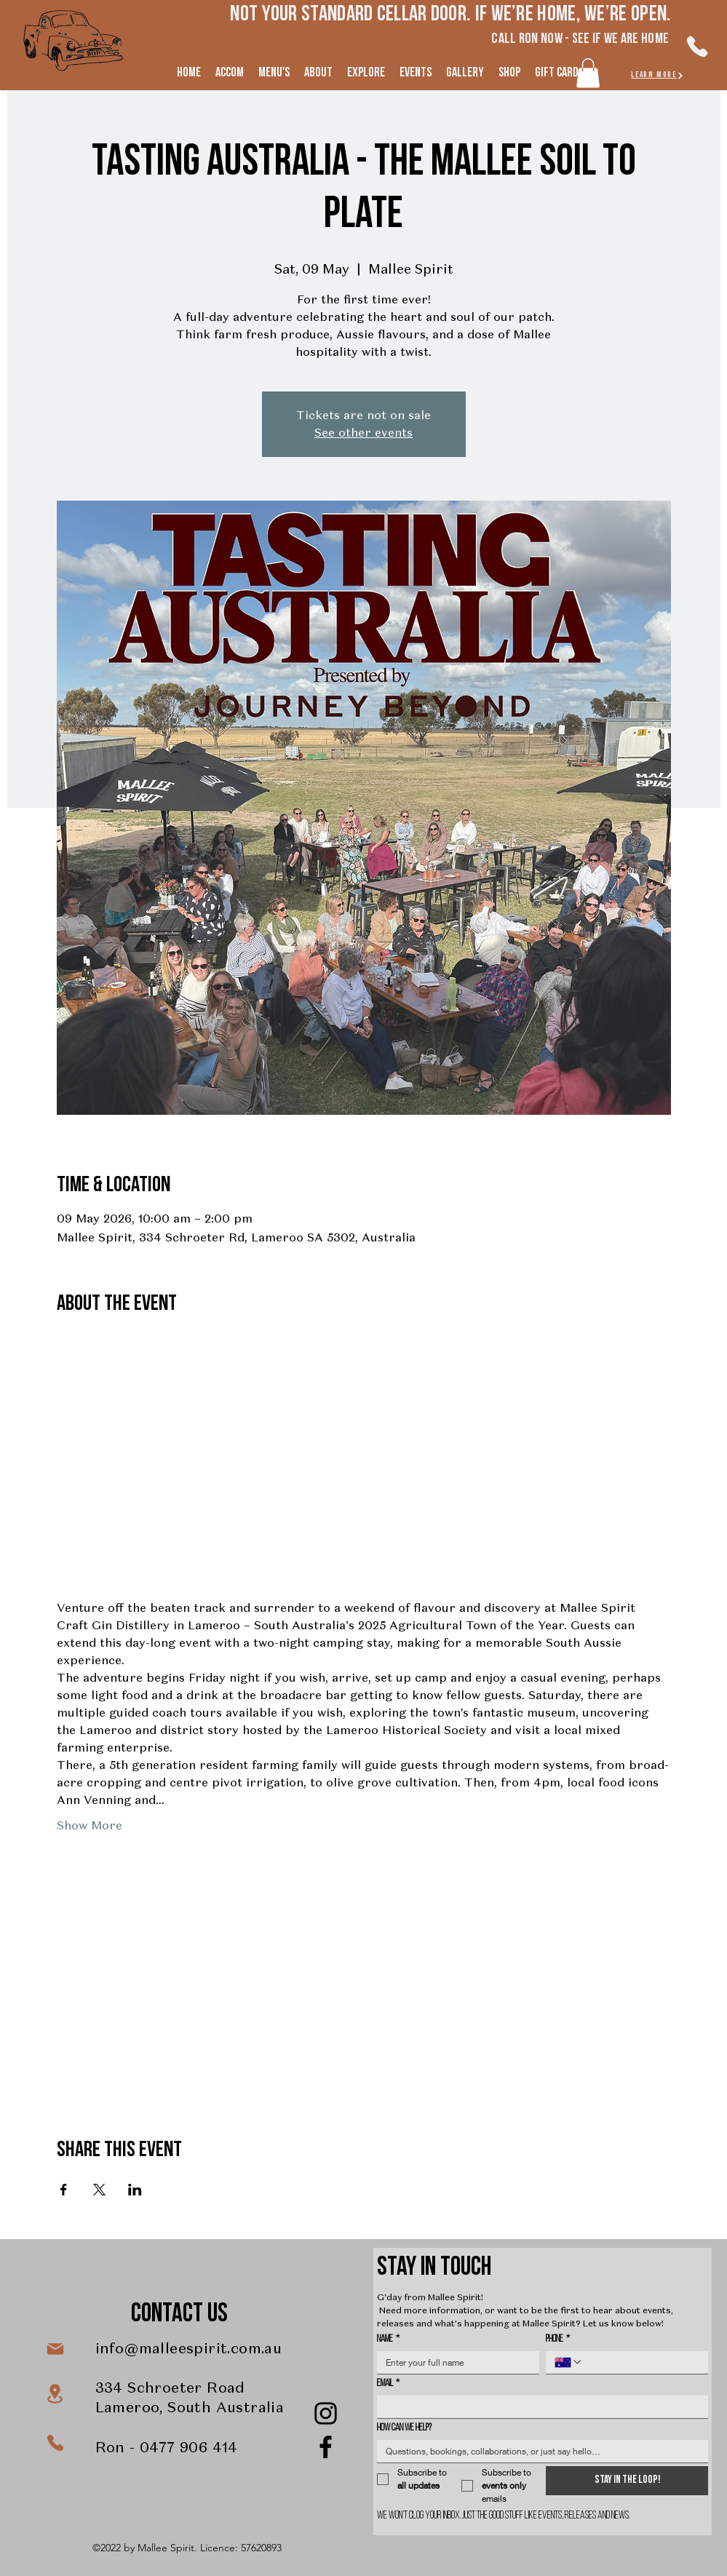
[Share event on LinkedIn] (135, 2189)
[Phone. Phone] (641, 2362)
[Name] (454, 2362)
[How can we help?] (538, 2451)
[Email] (538, 2407)
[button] (588, 73)
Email (388, 2383)
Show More (89, 1825)
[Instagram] (326, 2413)
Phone (558, 2339)
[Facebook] (326, 2447)
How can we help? (404, 2427)
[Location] (55, 2393)
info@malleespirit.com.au (188, 2348)
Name (388, 2339)
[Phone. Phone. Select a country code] (568, 2362)
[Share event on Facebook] (64, 2189)
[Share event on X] (99, 2189)
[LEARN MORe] (658, 75)
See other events (363, 432)
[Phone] (698, 46)
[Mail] (55, 2349)
